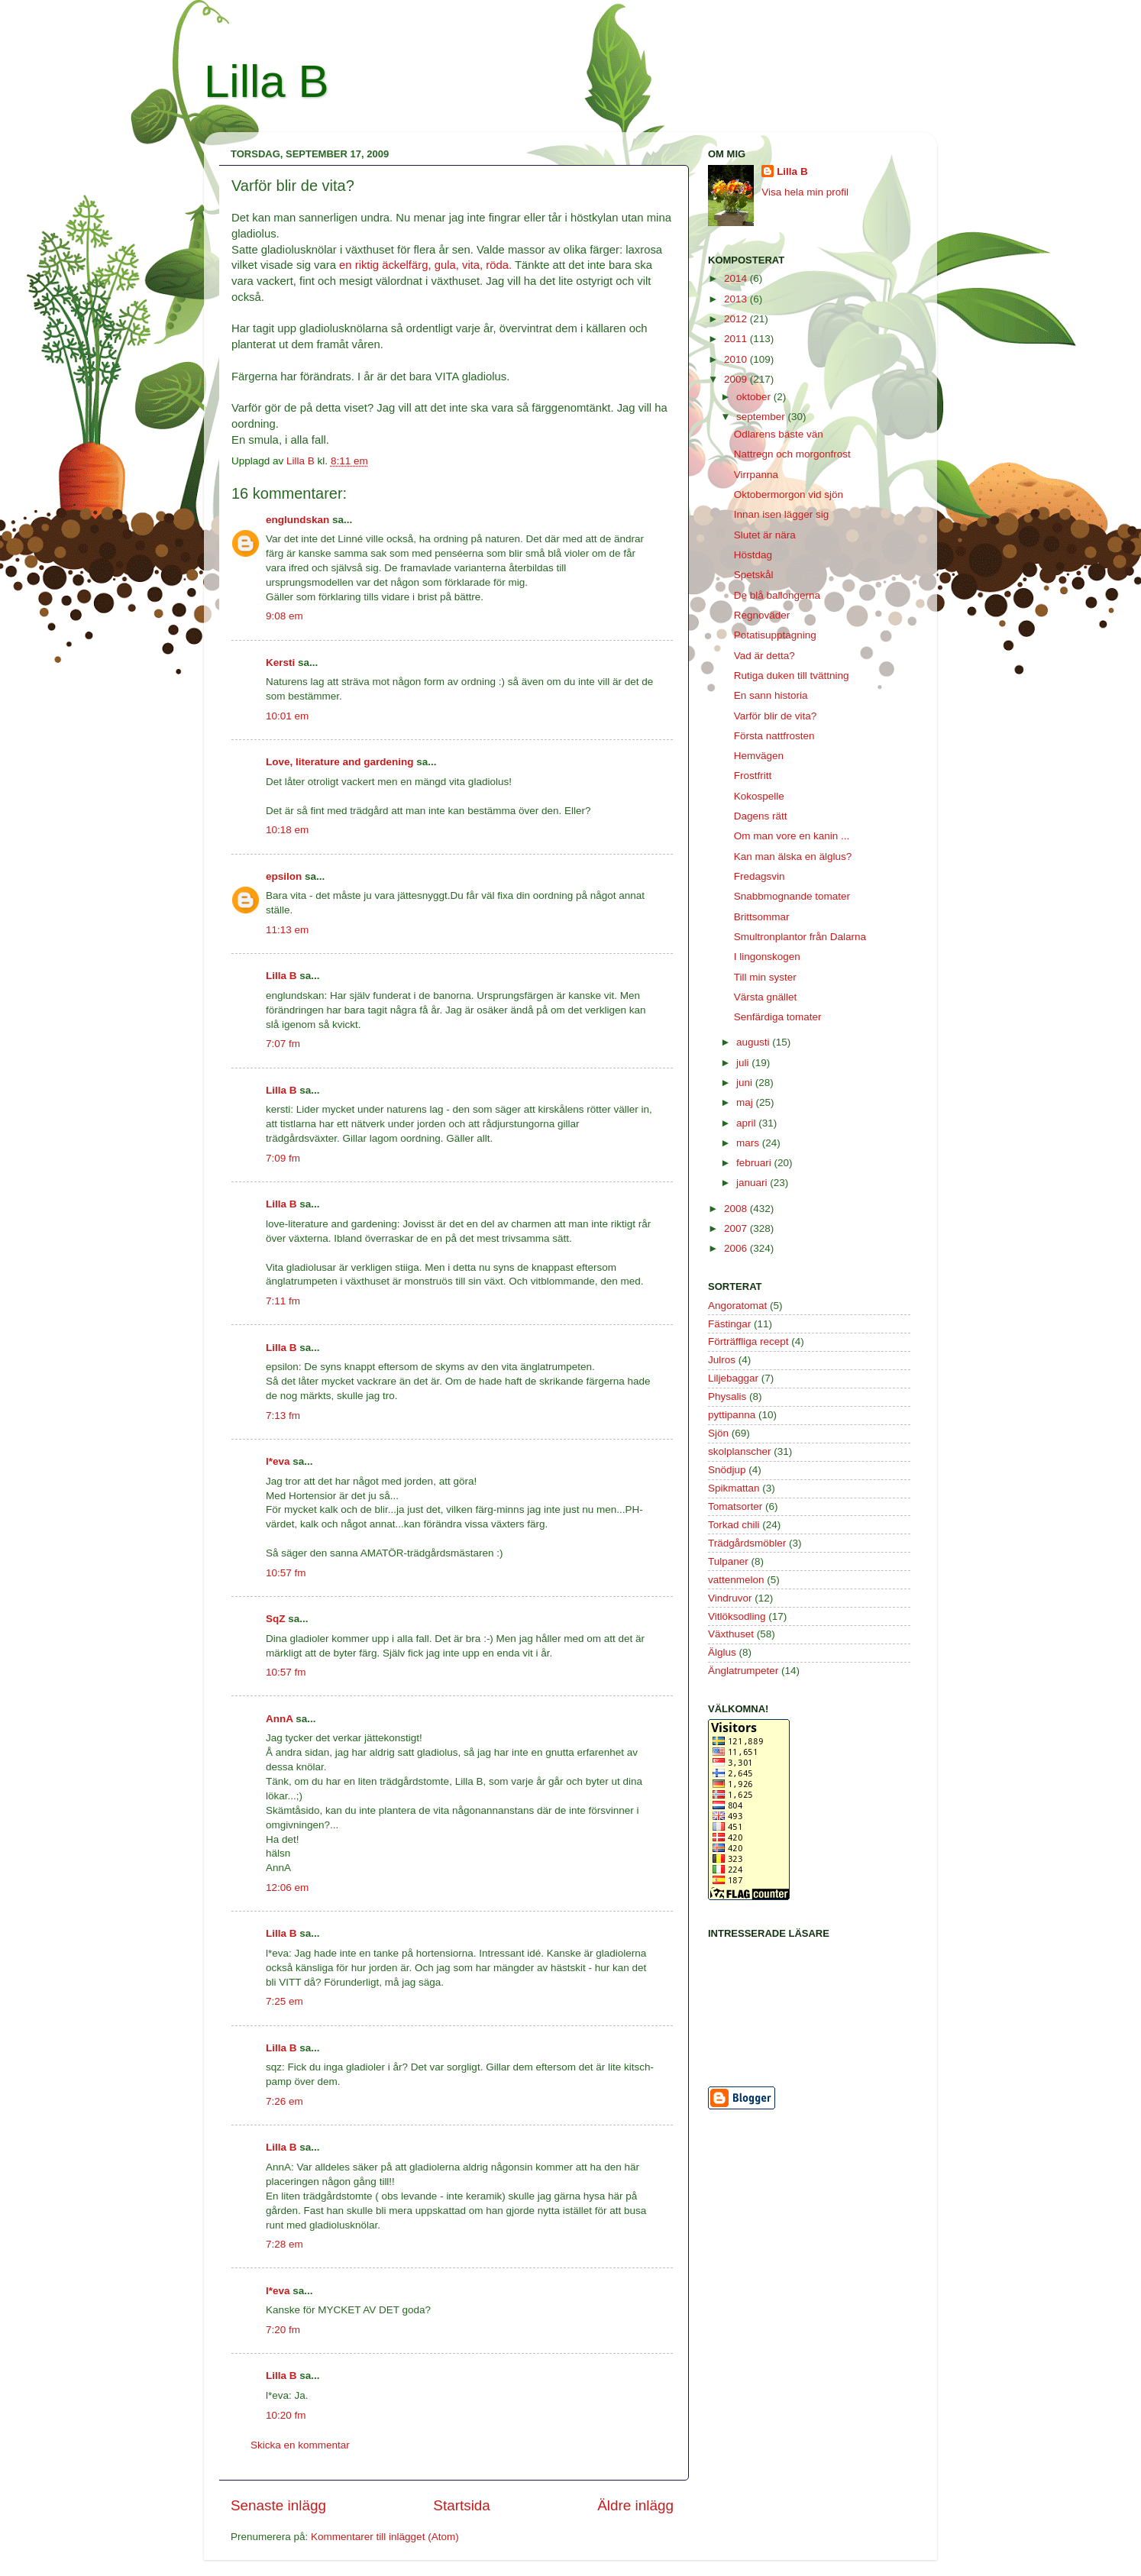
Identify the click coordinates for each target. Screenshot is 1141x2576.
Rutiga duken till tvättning (791, 675)
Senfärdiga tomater (778, 1017)
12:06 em (287, 1887)
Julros (721, 1360)
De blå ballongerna (777, 595)
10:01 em (287, 716)
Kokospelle (759, 796)
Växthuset (731, 1634)
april (747, 1123)
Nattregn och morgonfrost (792, 454)
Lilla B (266, 81)
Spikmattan (734, 1488)
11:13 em (287, 930)
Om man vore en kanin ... (792, 836)
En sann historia (771, 695)
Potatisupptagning (775, 635)
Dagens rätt (760, 816)
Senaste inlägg (278, 2505)
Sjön (718, 1433)
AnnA (279, 1718)
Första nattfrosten (774, 736)
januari (753, 1182)
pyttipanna (731, 1415)
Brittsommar (762, 917)
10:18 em (287, 830)
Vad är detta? (764, 655)
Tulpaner (728, 1561)
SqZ (276, 1618)
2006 (737, 1248)
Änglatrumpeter (743, 1670)
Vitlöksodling (737, 1616)
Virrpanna (756, 474)
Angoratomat (737, 1305)
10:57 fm (286, 1573)
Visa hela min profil (804, 192)
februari (755, 1162)
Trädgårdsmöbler (747, 1543)
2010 (737, 359)
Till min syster (765, 977)
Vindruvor (730, 1598)
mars (749, 1143)
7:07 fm (283, 1043)
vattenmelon (736, 1579)
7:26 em (284, 2101)
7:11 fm (283, 1301)
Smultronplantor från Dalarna (800, 936)
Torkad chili (734, 1524)
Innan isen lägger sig (781, 514)
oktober (755, 396)
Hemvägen (759, 755)
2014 (737, 278)
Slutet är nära (765, 535)
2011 (737, 338)
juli (744, 1062)
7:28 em (284, 2244)
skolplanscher (739, 1451)
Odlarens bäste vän (778, 434)
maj (746, 1102)
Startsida (461, 2505)
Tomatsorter (735, 1506)
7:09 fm (283, 1158)
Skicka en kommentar (300, 2445)
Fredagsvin (759, 876)
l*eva (278, 1461)
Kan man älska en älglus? (793, 856)
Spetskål (754, 574)
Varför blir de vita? (775, 716)
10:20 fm (286, 2415)
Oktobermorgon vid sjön (788, 494)
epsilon (284, 876)
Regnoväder (762, 615)
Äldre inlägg (635, 2505)
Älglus (722, 1652)
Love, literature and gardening (340, 762)
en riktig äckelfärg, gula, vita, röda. (425, 265)
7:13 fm (283, 1415)
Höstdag (753, 555)
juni (745, 1082)
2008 (737, 1208)
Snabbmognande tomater (792, 896)
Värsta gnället (765, 997)
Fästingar (729, 1324)
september (762, 416)
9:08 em (284, 616)
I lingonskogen (767, 956)
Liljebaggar (733, 1378)
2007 (737, 1228)
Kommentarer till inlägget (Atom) (385, 2536)
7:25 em (284, 2001)
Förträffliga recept (748, 1341)
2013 (737, 299)
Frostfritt (753, 775)
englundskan (297, 519)
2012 (737, 319)
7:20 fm (283, 2329)
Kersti (280, 662)
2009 (737, 379)
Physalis (727, 1396)
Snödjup (727, 1469)
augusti (754, 1042)
